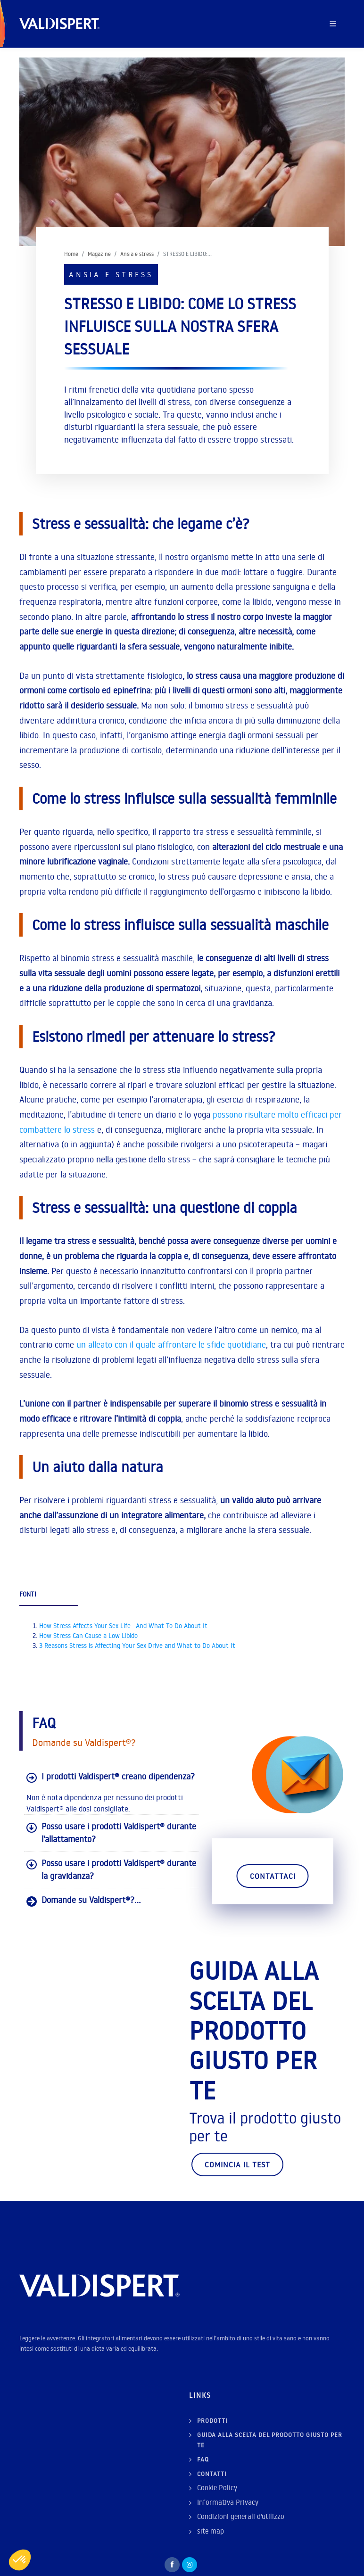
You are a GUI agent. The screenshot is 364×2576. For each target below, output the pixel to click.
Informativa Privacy (227, 2502)
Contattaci (273, 1876)
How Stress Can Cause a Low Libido (88, 1635)
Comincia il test (237, 2164)
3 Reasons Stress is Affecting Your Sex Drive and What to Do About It (137, 1645)
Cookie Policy (217, 2487)
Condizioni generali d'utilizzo (240, 2516)
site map (210, 2531)
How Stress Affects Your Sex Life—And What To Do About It (123, 1625)
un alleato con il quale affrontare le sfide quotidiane (171, 1344)
